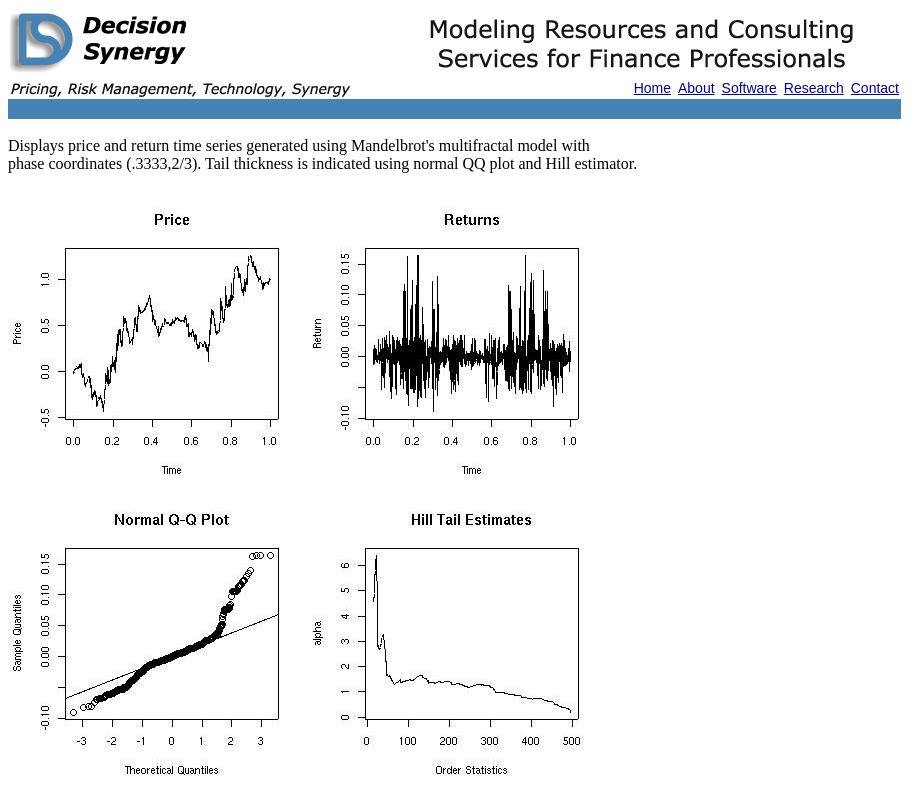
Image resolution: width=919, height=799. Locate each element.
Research (814, 88)
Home (652, 88)
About (696, 88)
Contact (875, 88)
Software (749, 88)
